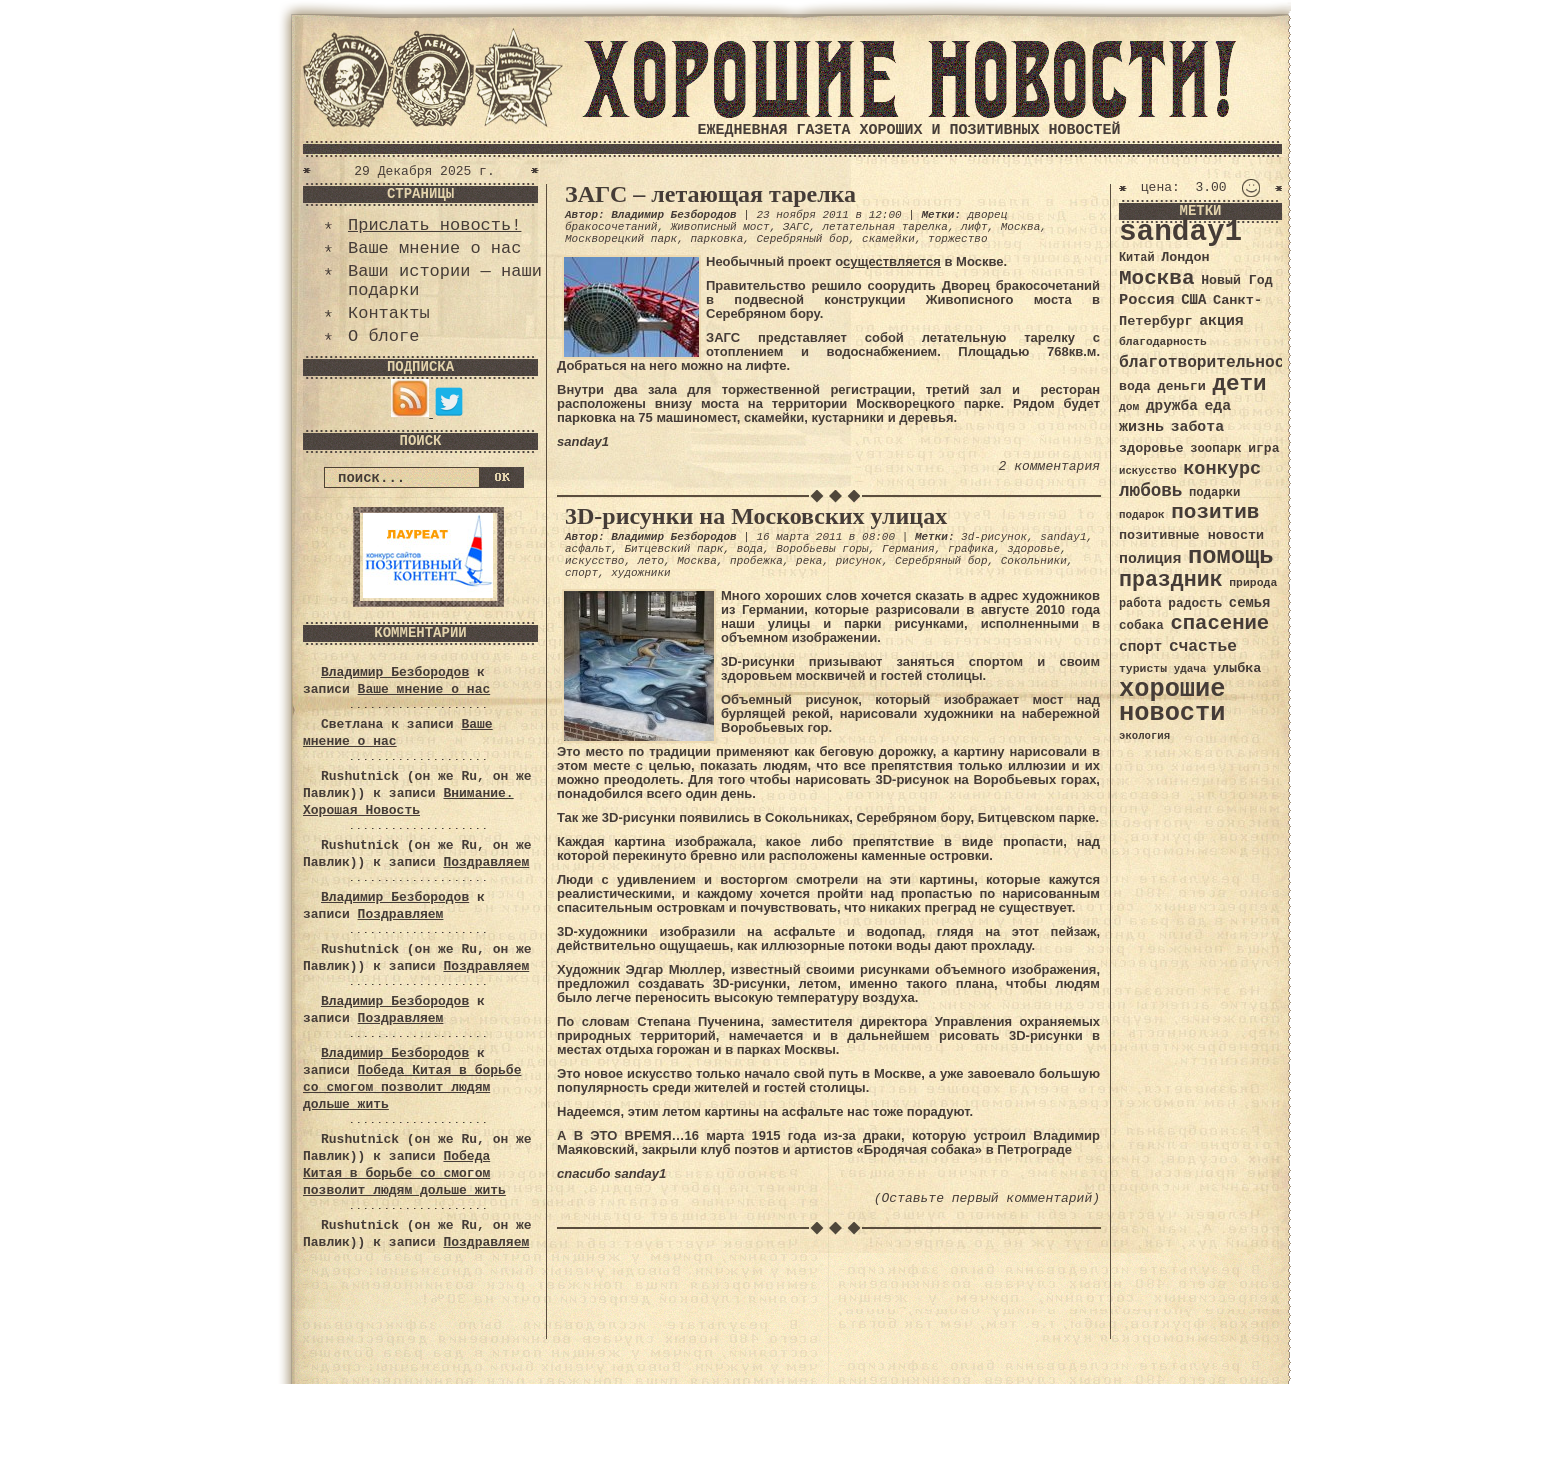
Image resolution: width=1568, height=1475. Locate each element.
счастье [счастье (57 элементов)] (1203, 646)
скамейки (888, 239)
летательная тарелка (884, 227)
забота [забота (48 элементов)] (1197, 427)
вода (750, 549)
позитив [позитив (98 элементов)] (1215, 512)
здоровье (1033, 549)
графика (971, 549)
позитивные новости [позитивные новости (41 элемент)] (1191, 535)
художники (640, 573)
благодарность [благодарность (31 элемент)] (1163, 342)
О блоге (383, 336)
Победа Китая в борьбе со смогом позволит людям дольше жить (412, 1087)
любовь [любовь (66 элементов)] (1150, 491)
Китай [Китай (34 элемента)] (1137, 258)
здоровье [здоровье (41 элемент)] (1151, 448)
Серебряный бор (802, 239)
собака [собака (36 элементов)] (1141, 626)
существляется (892, 261)
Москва (1021, 227)
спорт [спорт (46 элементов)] (1140, 647)
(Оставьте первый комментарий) (987, 1198)
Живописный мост (720, 227)
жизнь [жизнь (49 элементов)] (1141, 427)
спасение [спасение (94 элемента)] (1219, 623)
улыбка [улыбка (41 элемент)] (1237, 668)
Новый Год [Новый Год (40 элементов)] (1236, 280)
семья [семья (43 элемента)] (1250, 603)
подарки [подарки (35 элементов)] (1214, 493)
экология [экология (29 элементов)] (1144, 736)
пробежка (756, 561)
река (809, 561)
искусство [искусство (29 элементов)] (1148, 471)
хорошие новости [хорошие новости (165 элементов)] (1172, 701)
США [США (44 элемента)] (1193, 300)
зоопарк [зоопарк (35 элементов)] (1215, 449)
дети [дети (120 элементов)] (1239, 384)
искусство (594, 561)
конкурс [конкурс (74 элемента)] (1222, 469)
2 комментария (1049, 466)
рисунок (859, 561)
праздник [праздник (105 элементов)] (1171, 580)
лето (651, 561)
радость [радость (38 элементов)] (1195, 603)
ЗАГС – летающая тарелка (710, 194)
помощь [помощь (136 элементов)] (1231, 556)
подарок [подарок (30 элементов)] (1142, 515)
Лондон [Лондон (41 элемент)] (1185, 257)
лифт (974, 227)
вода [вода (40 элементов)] (1135, 386)
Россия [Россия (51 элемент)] (1147, 300)
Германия (908, 549)
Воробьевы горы (822, 549)
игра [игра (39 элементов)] (1263, 448)
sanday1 (1063, 537)
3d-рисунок (994, 537)
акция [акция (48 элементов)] (1221, 321)
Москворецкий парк (621, 239)
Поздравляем (486, 862)
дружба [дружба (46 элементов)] (1172, 406)
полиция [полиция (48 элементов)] (1150, 559)
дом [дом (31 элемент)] (1129, 407)
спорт (581, 573)
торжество (957, 239)
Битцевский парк (673, 549)
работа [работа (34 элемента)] (1140, 604)
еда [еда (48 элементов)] (1217, 406)
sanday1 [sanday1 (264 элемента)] (1180, 232)
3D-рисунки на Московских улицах (756, 516)
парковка (716, 239)
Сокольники (1034, 561)
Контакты (389, 313)
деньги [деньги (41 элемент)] (1181, 386)
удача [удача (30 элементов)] (1190, 669)
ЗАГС (796, 227)
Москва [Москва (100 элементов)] (1157, 278)
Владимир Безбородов (395, 672)
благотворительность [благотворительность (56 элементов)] (1211, 362)
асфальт (588, 549)
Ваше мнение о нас (434, 248)
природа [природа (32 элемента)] (1253, 582)
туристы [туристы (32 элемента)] (1143, 668)
